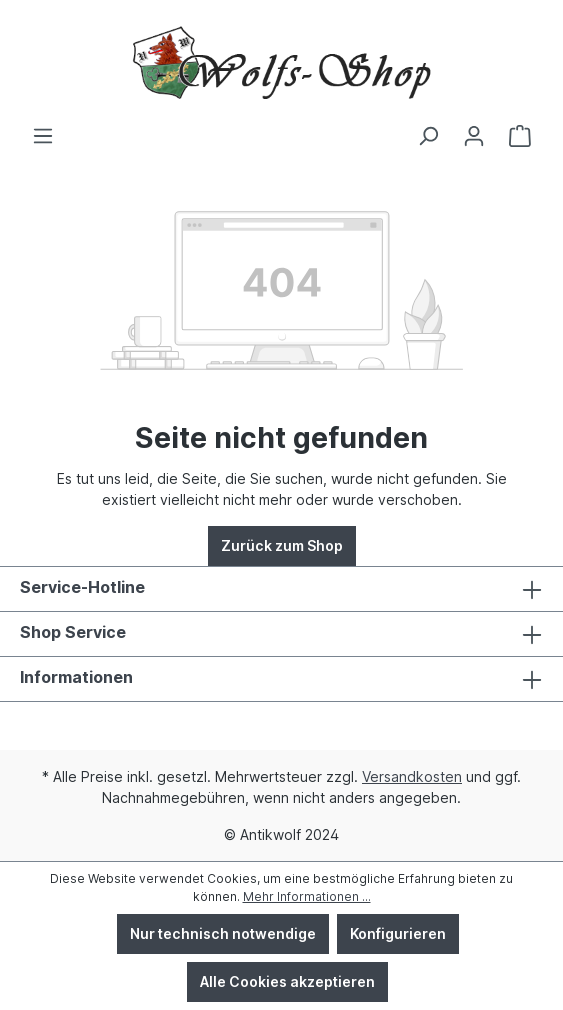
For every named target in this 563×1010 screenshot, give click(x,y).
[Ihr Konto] (474, 136)
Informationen (76, 677)
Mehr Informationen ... (307, 896)
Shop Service (73, 632)
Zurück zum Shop (282, 545)
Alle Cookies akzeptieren (287, 981)
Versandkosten (412, 776)
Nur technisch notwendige (223, 933)
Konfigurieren (398, 933)
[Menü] (43, 136)
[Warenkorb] (520, 136)
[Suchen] (428, 136)
